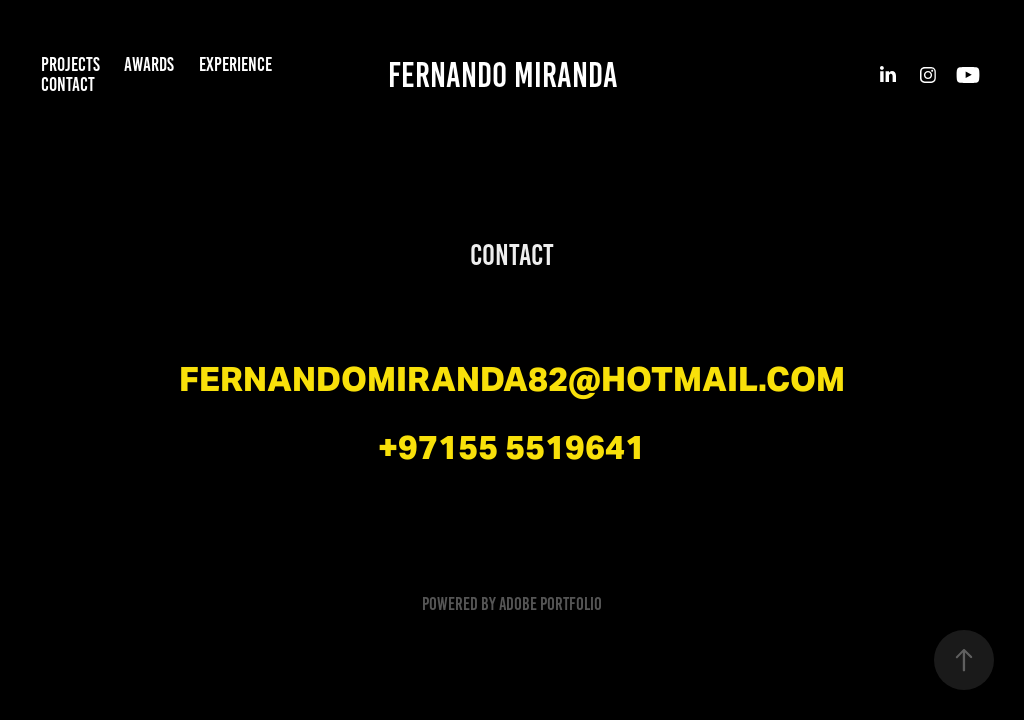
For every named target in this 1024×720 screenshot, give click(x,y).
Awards (149, 64)
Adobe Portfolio (550, 604)
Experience (235, 64)
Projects (70, 64)
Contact (68, 84)
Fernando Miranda (503, 75)
